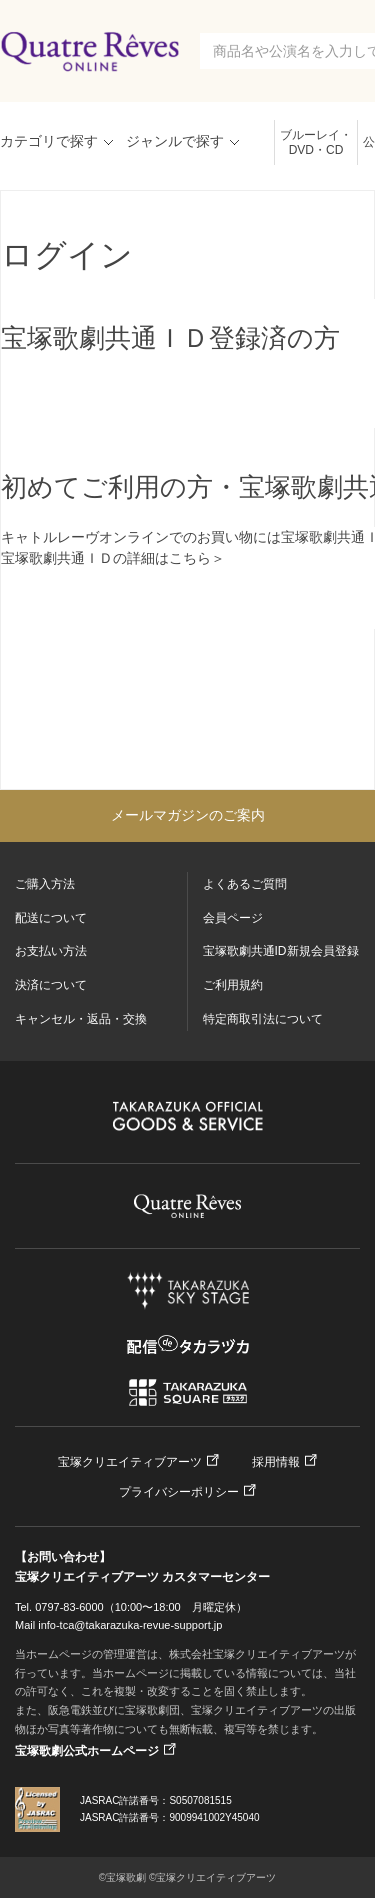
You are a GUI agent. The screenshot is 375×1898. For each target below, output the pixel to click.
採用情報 (276, 1462)
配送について (51, 918)
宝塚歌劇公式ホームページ (87, 1751)
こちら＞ (197, 558)
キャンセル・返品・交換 (81, 1019)
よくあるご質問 (245, 884)
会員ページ (233, 918)
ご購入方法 (45, 884)
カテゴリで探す (49, 141)
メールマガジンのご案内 (188, 815)
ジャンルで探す (175, 141)
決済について (51, 985)
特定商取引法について (263, 1019)
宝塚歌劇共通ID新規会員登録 (281, 951)
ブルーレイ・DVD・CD (316, 142)
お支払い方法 (51, 951)
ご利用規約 (233, 985)
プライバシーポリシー (179, 1492)
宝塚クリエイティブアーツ (130, 1462)
